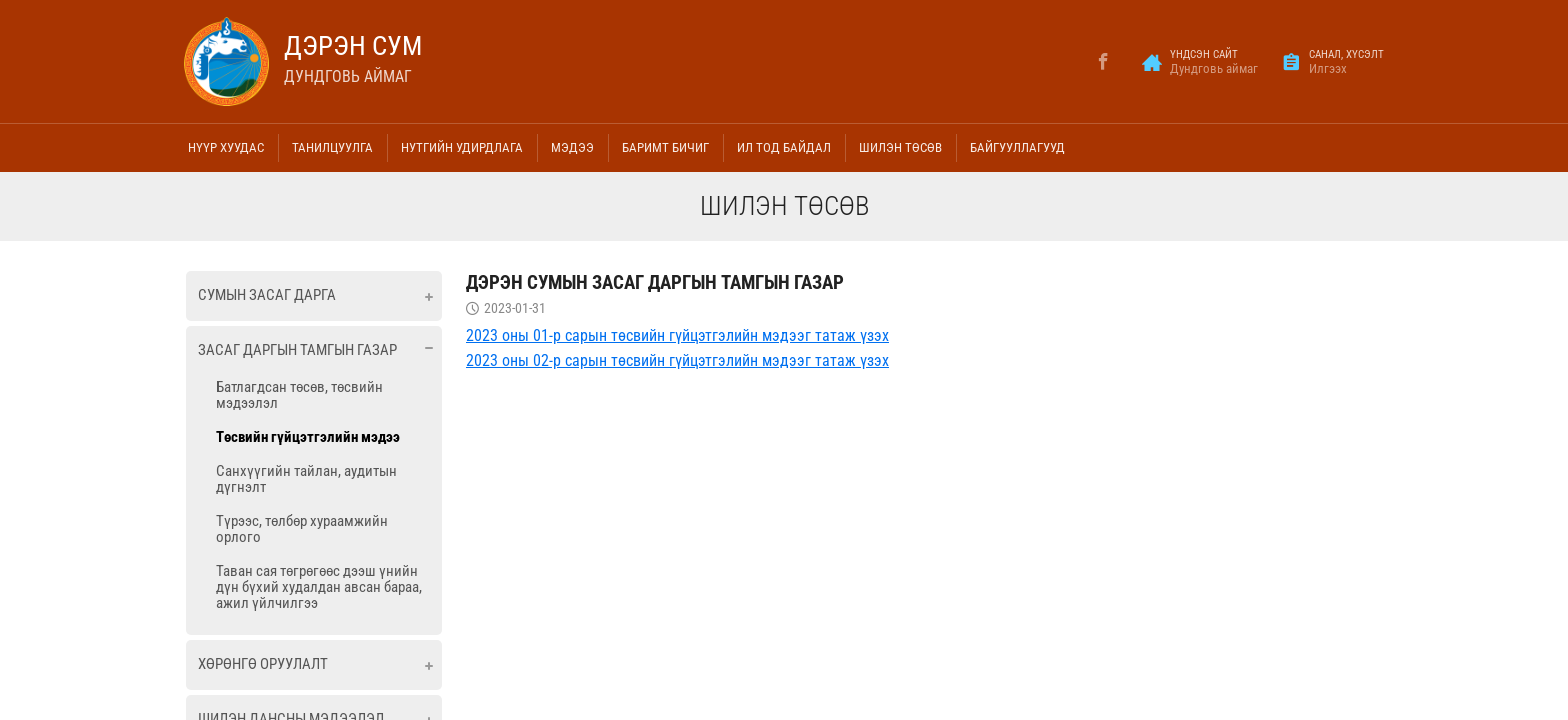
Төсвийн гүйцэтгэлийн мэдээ (308, 437)
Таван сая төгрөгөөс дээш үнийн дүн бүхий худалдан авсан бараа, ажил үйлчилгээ (319, 587)
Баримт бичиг (665, 147)
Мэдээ (572, 147)
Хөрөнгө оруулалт (263, 664)
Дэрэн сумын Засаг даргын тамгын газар (655, 282)
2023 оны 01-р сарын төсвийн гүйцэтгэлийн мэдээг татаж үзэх (677, 335)
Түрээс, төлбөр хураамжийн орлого (302, 529)
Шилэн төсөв (900, 147)
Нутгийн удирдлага (462, 147)
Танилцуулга (332, 147)
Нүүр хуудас (226, 147)
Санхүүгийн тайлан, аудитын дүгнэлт (306, 479)
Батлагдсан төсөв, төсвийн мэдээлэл (299, 395)
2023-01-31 (515, 308)
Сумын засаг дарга (267, 295)
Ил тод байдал (784, 147)
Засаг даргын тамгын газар (297, 350)
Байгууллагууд (1017, 147)
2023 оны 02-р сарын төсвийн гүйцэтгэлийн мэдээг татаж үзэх (677, 360)
